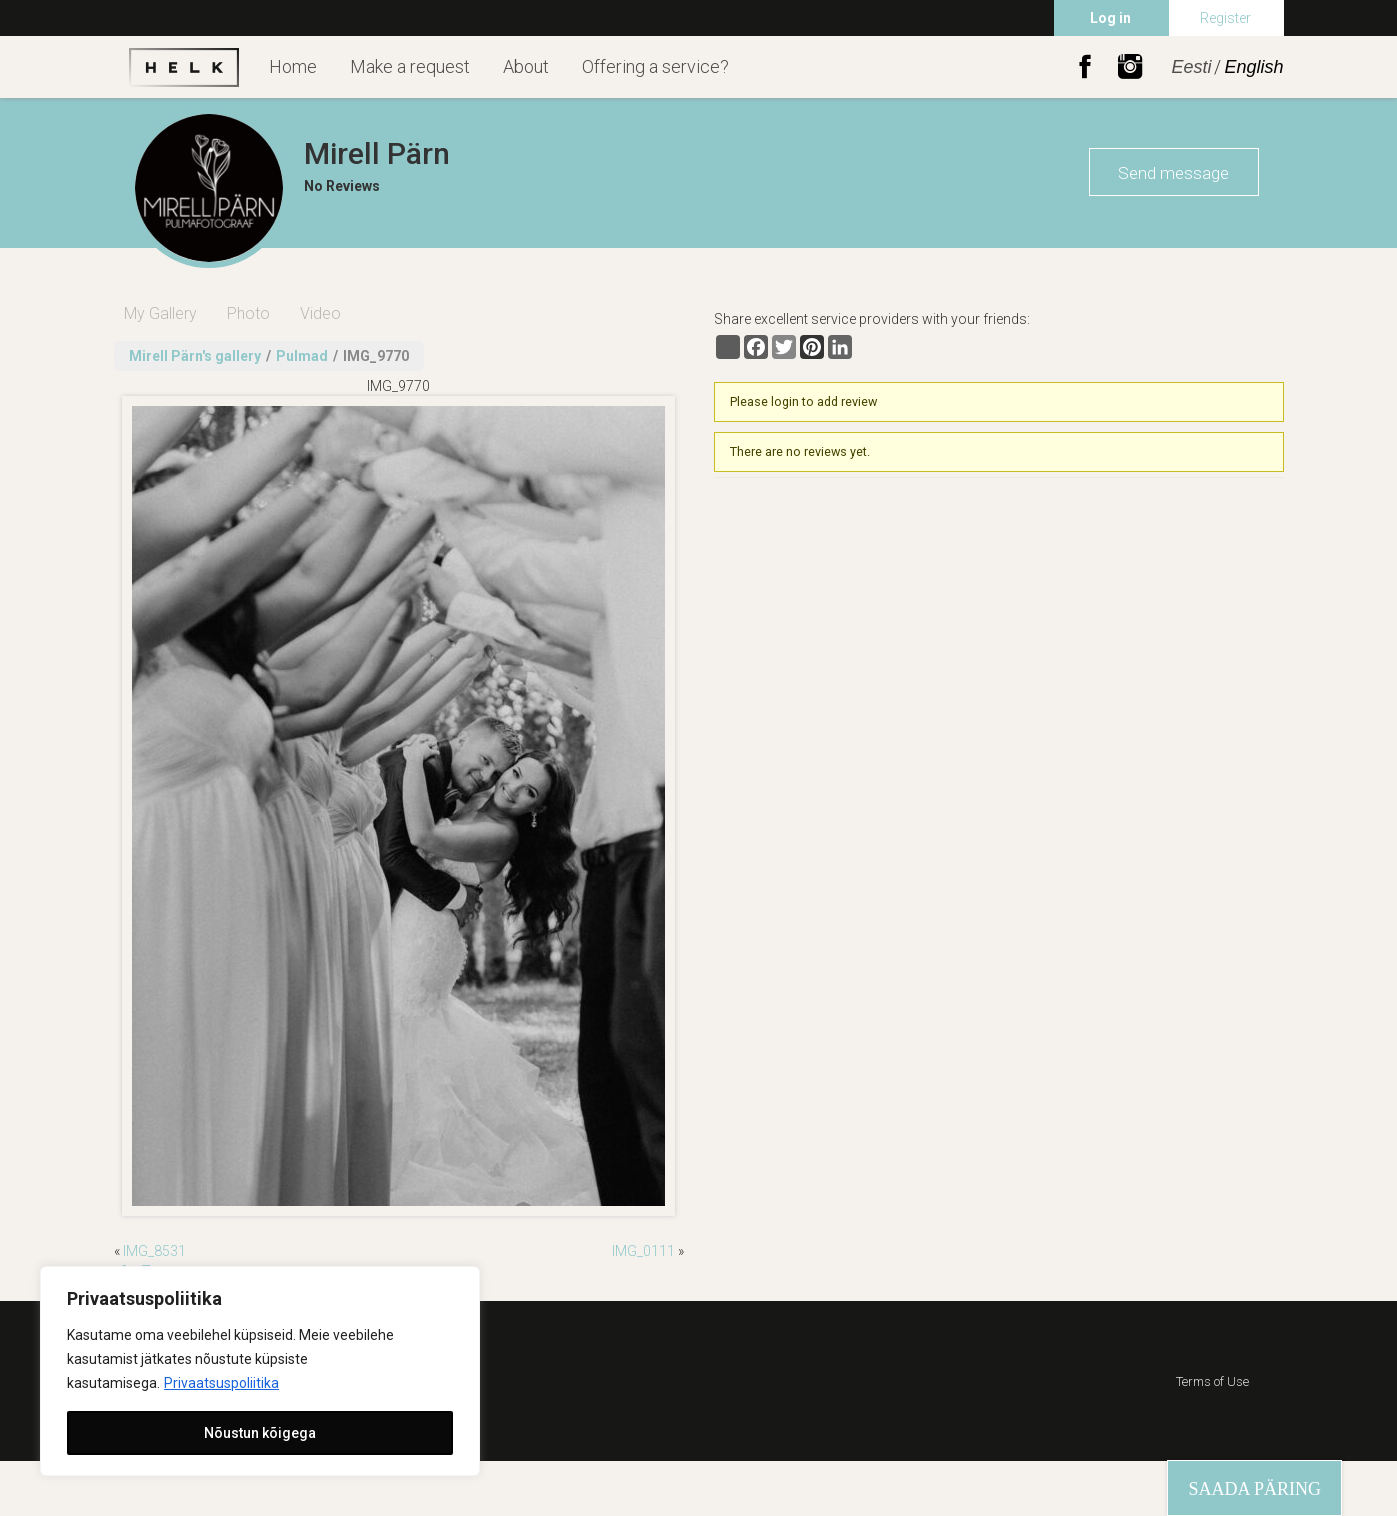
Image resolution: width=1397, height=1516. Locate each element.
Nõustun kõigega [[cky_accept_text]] (260, 1433)
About (526, 66)
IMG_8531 (154, 1251)
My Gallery (160, 313)
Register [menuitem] (1225, 18)
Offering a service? (655, 66)
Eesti (1191, 67)
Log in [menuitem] (1110, 18)
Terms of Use (1212, 1381)
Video (320, 313)
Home (293, 66)
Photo (248, 313)
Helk (184, 67)
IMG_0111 (643, 1251)
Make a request (410, 66)
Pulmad (302, 356)
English (1253, 67)
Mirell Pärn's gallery (195, 356)
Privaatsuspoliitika (221, 1383)
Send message (1173, 173)
